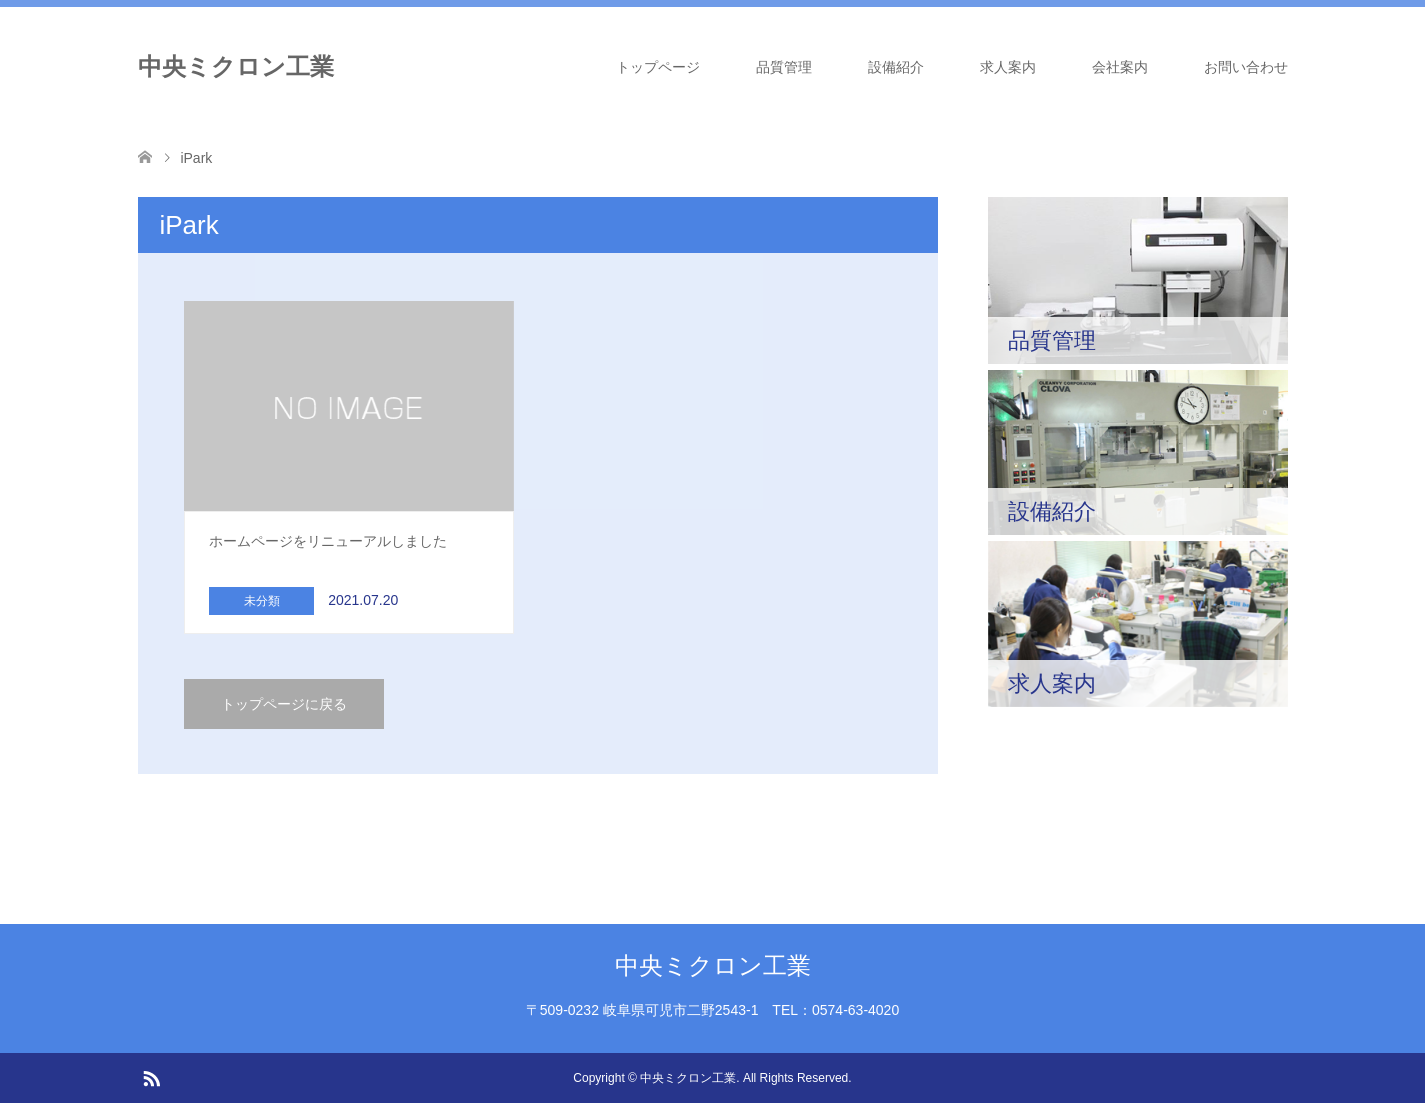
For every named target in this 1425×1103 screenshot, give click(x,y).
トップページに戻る (284, 704)
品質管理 (784, 67)
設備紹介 (896, 67)
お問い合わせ (1246, 67)
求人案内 (1008, 67)
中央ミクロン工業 (236, 66)
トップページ (658, 67)
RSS (151, 1077)
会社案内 (1120, 67)
